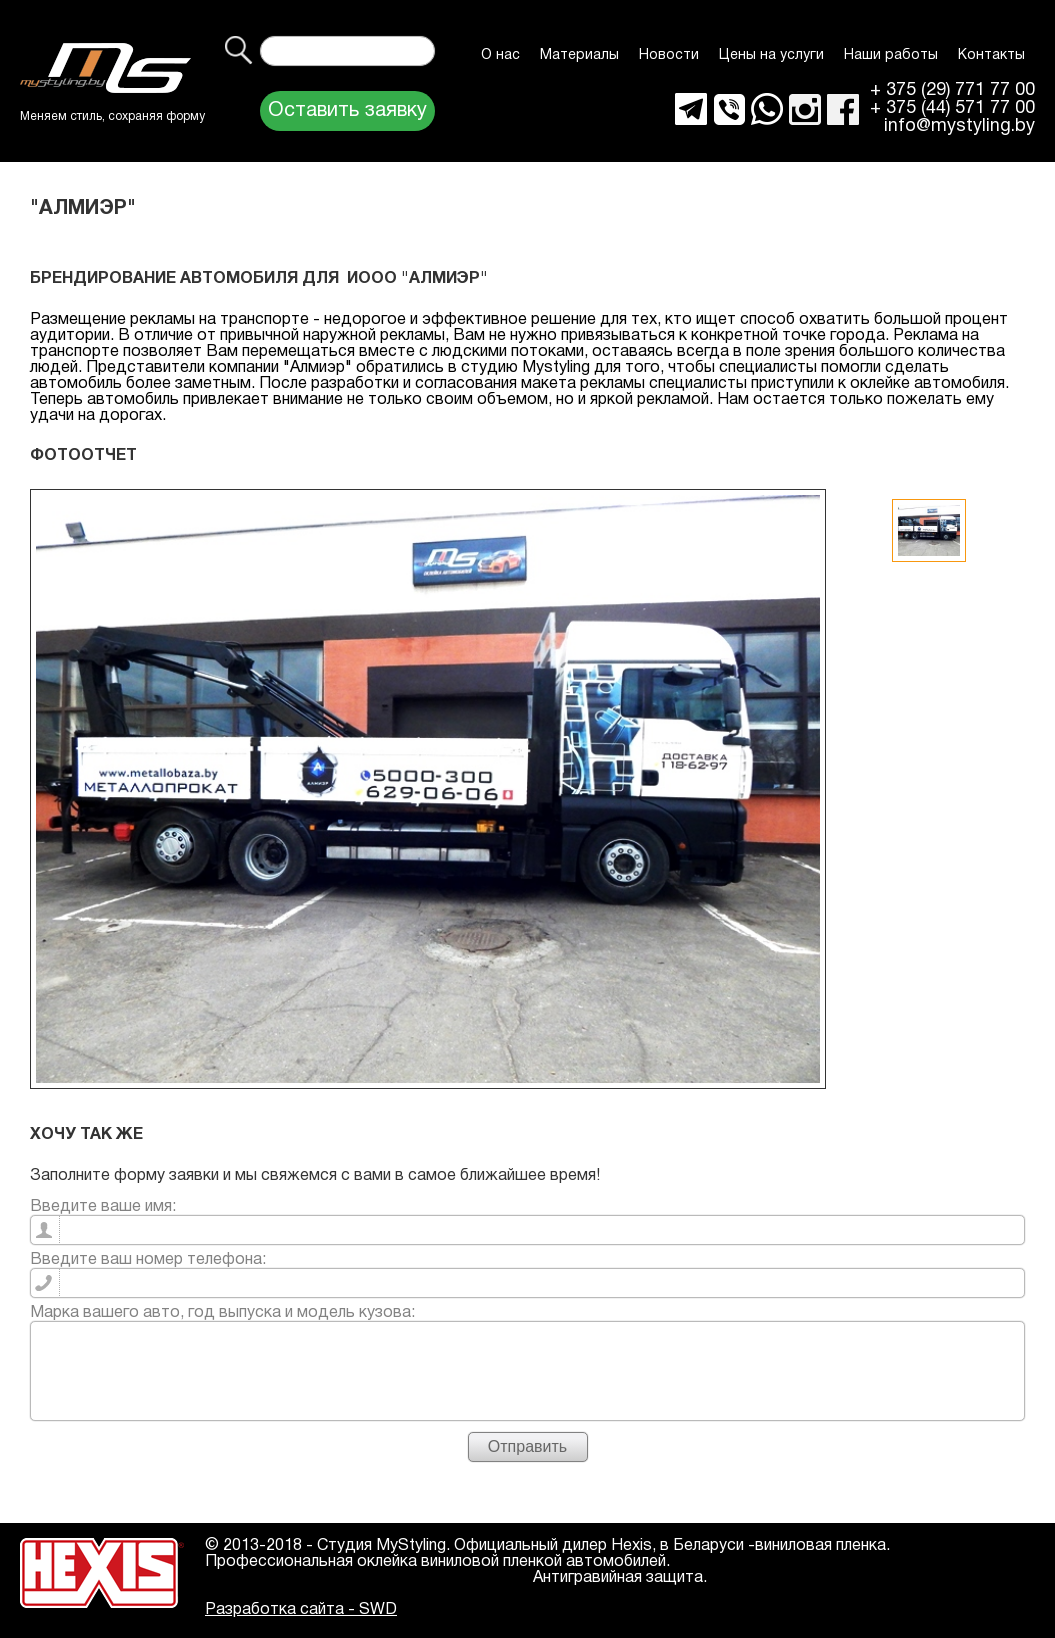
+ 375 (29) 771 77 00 (952, 91)
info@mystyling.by (959, 127)
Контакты (991, 55)
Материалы (579, 55)
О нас (500, 55)
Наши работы (891, 55)
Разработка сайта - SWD (301, 1610)
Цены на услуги (771, 55)
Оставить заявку (347, 111)
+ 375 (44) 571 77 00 (952, 109)
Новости (669, 55)
